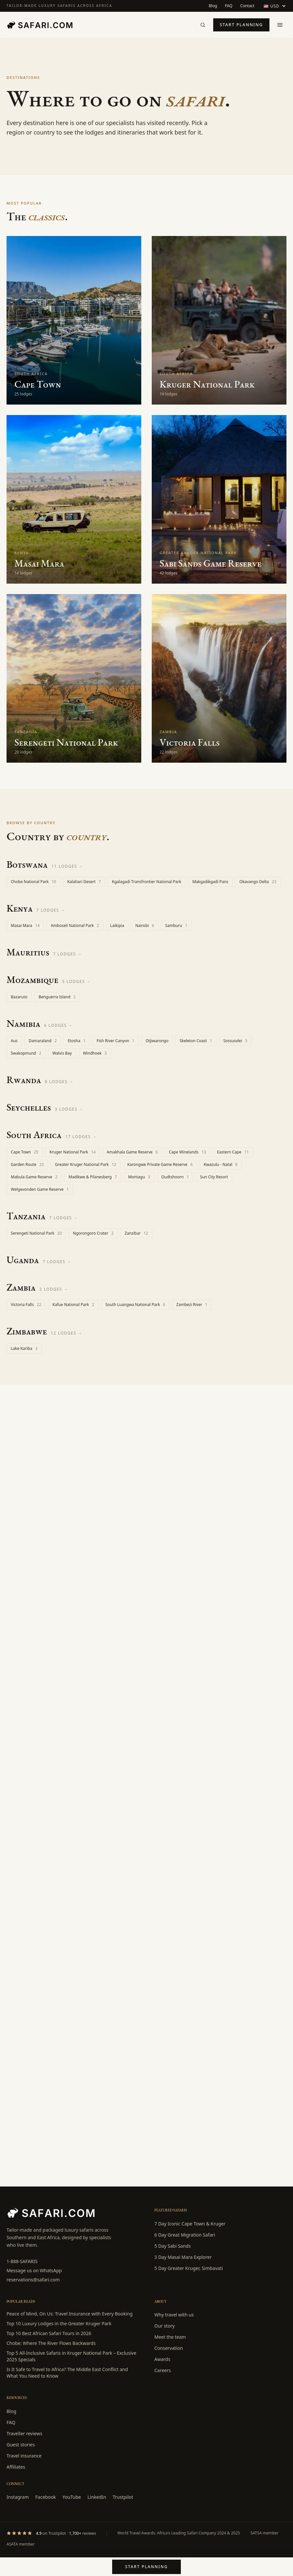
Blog (213, 6)
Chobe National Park (33, 881)
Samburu (176, 925)
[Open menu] (279, 24)
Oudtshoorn (175, 1177)
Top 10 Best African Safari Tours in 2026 (49, 2333)
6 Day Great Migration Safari (184, 2235)
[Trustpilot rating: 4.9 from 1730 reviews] (51, 2533)
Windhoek (95, 1053)
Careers (162, 2370)
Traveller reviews (24, 2433)
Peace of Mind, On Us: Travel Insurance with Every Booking (69, 2314)
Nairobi (144, 925)
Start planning (241, 24)
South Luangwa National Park (135, 1304)
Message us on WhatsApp (34, 2270)
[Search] (202, 24)
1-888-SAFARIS (22, 2261)
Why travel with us (174, 2315)
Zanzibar (136, 1233)
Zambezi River (191, 1304)
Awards (162, 2359)
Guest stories (21, 2444)
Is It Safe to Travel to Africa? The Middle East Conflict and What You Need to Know (67, 2372)
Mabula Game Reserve (34, 1177)
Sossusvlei (235, 1040)
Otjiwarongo (157, 1040)
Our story (164, 2326)
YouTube (71, 2497)
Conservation (168, 2348)
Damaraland (43, 1040)
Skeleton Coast (196, 1040)
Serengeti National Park (36, 1233)
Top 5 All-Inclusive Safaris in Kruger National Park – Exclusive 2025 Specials (71, 2356)
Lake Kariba (24, 1348)
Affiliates (16, 2467)
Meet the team (170, 2337)
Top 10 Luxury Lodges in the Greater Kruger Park (59, 2323)
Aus (14, 1040)
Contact (247, 6)
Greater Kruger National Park (85, 1164)
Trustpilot (122, 2497)
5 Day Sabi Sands (172, 2246)
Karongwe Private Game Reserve (160, 1164)
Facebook (45, 2497)
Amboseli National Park (75, 925)
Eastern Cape (233, 1152)
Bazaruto (19, 997)
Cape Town (24, 1152)
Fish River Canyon (116, 1040)
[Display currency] (274, 6)
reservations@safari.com (33, 2280)
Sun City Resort (214, 1177)
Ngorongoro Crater (93, 1233)
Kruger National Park (72, 1152)
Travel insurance (24, 2456)
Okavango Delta (257, 881)
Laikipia (117, 925)
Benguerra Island (57, 997)
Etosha (76, 1040)
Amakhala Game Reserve (132, 1152)
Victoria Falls (26, 1304)
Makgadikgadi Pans (210, 881)
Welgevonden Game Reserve (40, 1189)
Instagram (18, 2497)
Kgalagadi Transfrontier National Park (146, 881)
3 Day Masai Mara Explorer (183, 2257)
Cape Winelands (187, 1152)
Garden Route (27, 1164)
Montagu (139, 1177)
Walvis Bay (62, 1053)
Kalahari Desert (84, 881)
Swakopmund (26, 1053)
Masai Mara (25, 925)
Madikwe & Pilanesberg (93, 1177)
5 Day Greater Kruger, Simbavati (188, 2268)
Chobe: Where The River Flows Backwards (51, 2343)
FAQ (229, 6)
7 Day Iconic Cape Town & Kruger (189, 2224)
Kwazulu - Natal (220, 1164)
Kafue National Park (73, 1304)
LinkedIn (96, 2497)
